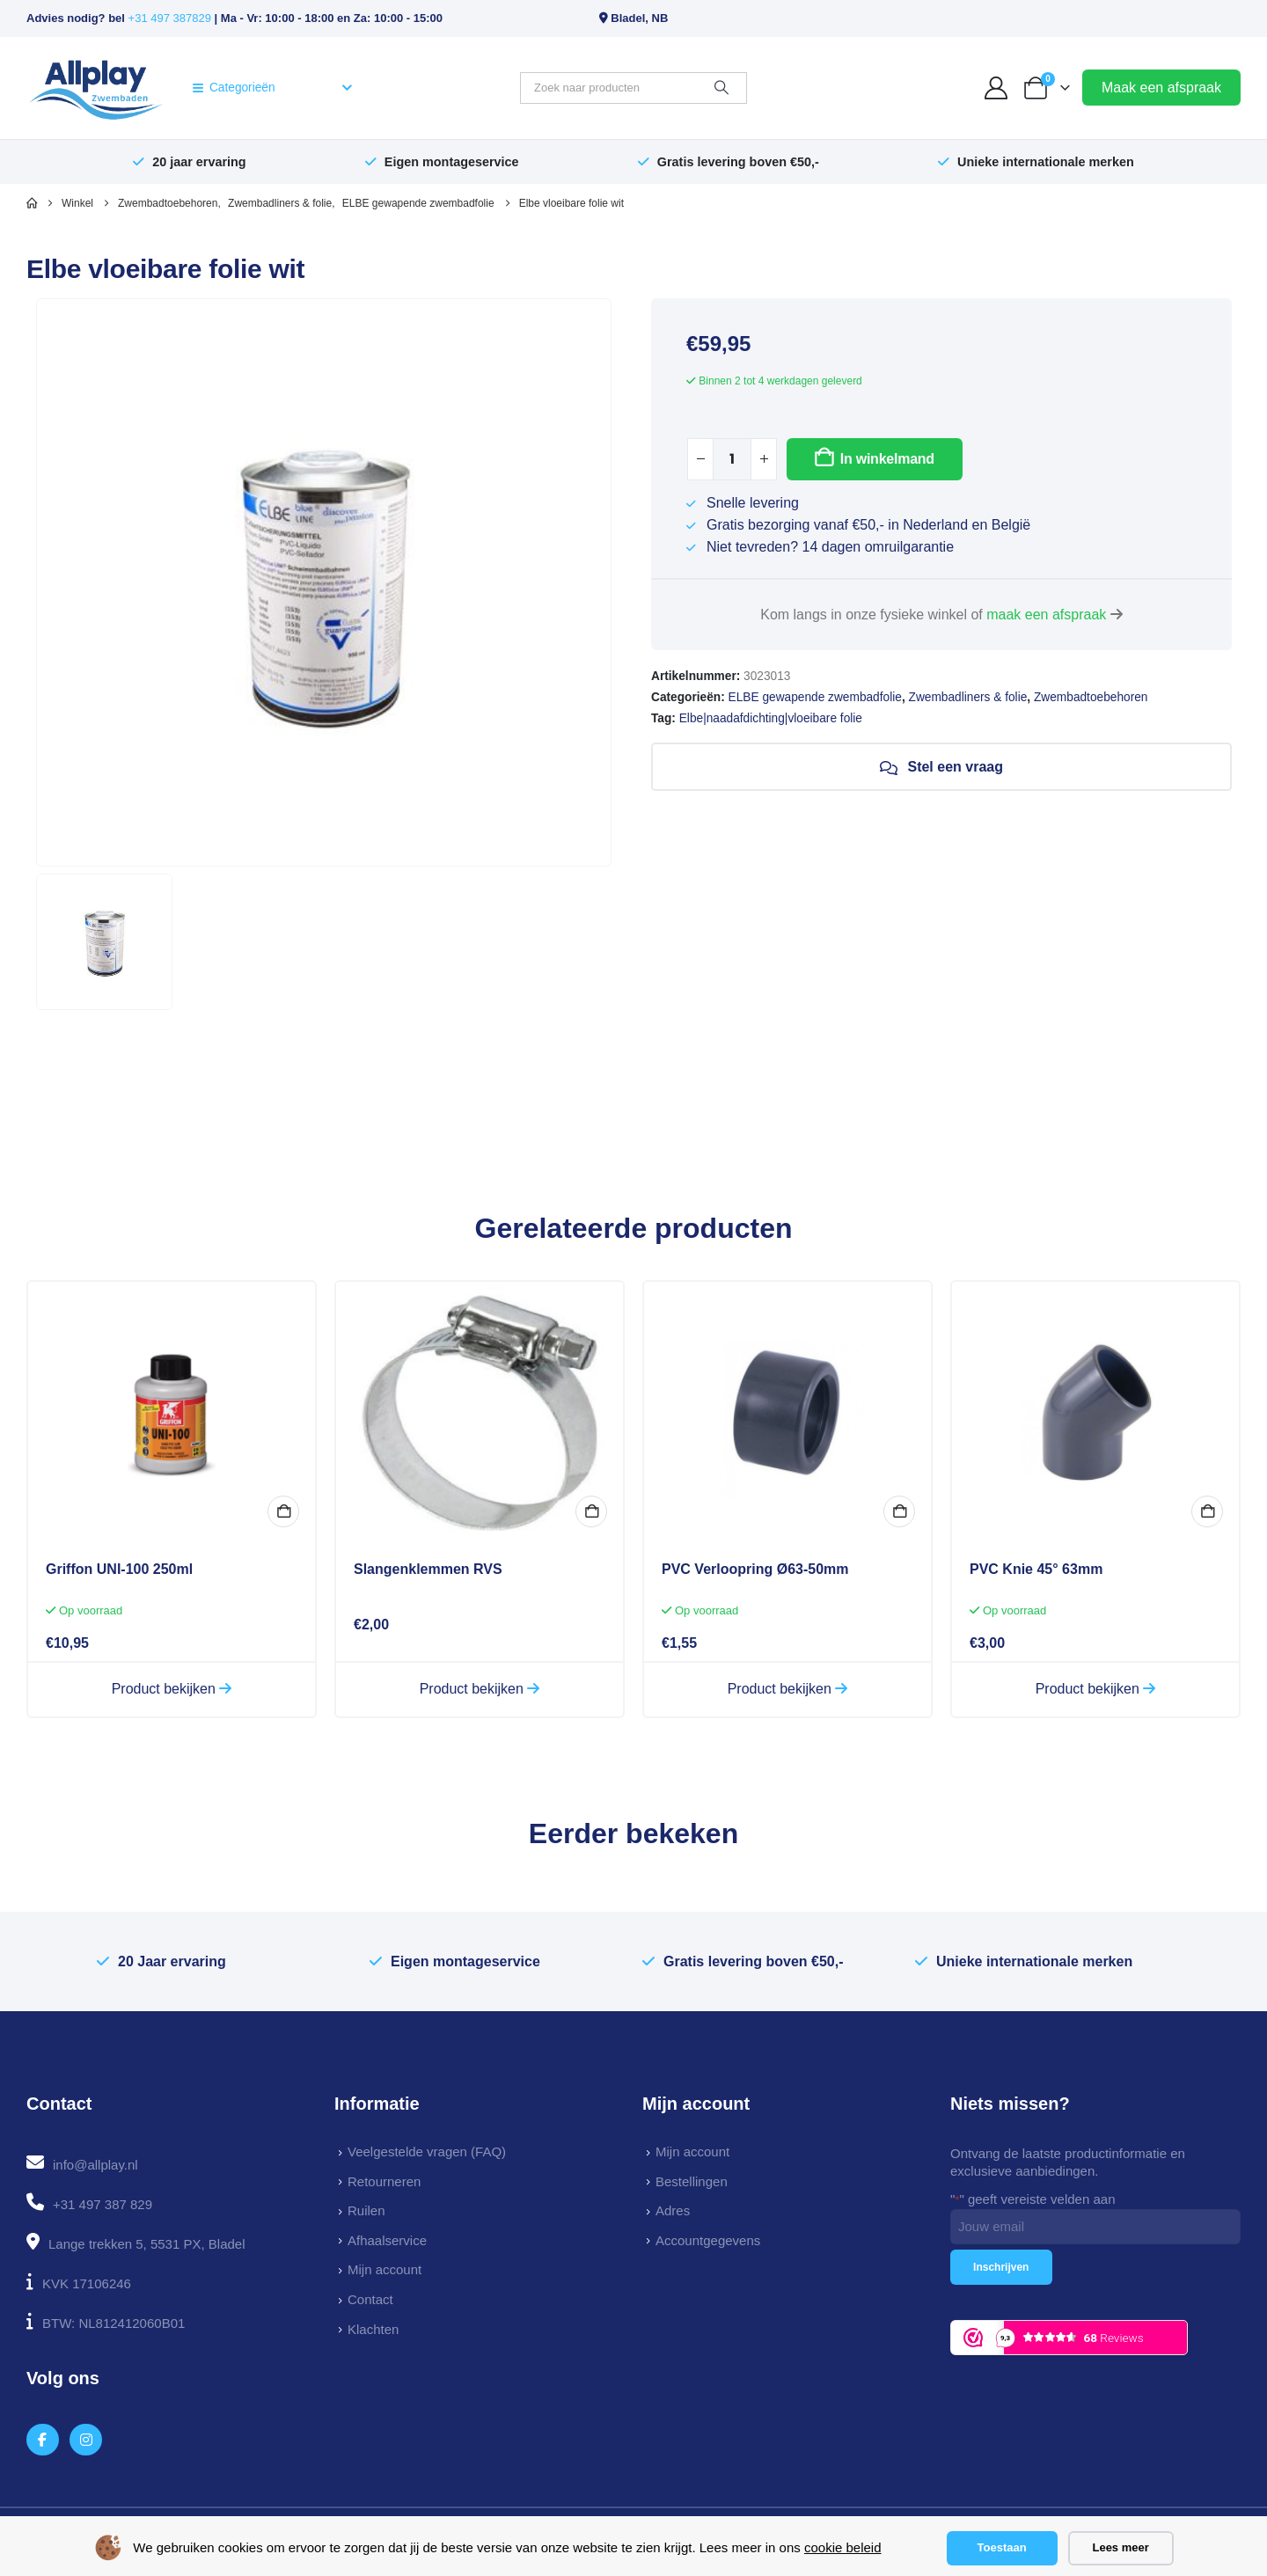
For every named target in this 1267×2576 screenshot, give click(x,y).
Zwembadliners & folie (968, 697)
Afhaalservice (387, 2240)
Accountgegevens (707, 2240)
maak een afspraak (1046, 614)
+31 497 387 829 (102, 2204)
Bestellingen (691, 2181)
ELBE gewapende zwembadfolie (815, 697)
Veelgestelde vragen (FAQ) (427, 2151)
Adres (672, 2210)
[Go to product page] (171, 1414)
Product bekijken (172, 1688)
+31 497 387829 (169, 18)
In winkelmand (887, 458)
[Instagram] (86, 2440)
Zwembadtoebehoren (1091, 697)
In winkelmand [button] (283, 1511)
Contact (370, 2299)
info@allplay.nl (95, 2164)
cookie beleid (843, 2547)
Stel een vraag (941, 767)
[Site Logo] (95, 88)
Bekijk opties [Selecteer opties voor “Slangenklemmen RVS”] (591, 1511)
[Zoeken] (721, 88)
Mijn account (384, 2269)
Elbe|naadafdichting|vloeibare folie (770, 718)
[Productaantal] (732, 459)
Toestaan (1002, 2547)
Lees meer (1120, 2547)
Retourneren (384, 2181)
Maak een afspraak (1161, 87)
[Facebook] (42, 2440)
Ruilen (366, 2210)
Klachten (373, 2329)
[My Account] (996, 88)
